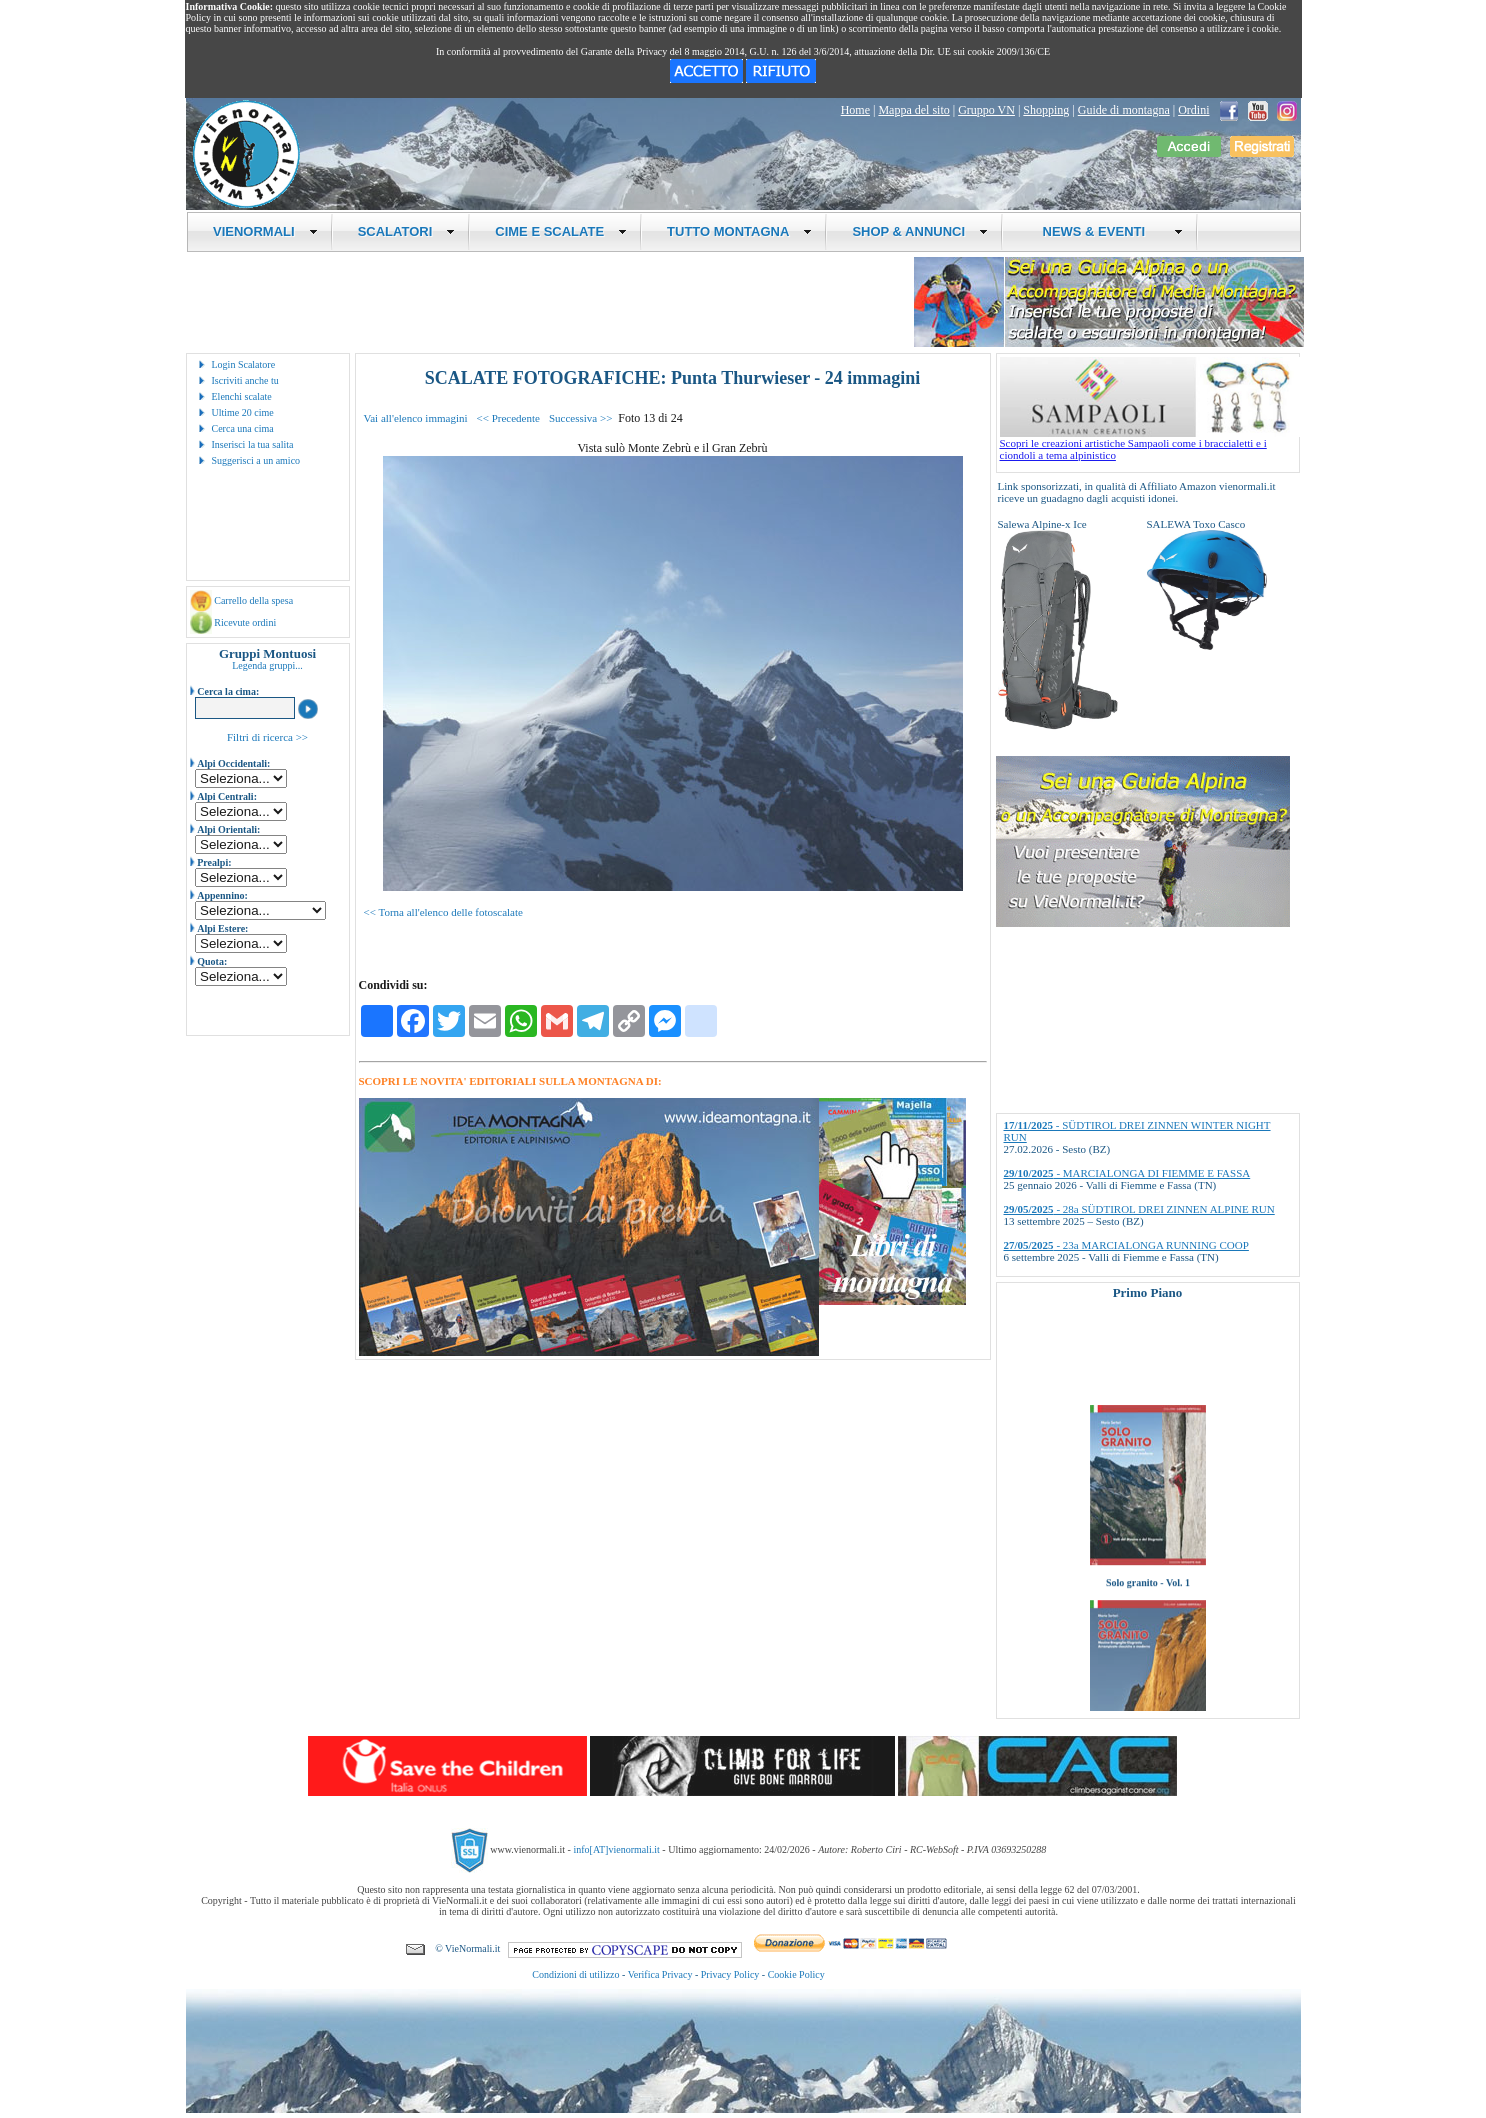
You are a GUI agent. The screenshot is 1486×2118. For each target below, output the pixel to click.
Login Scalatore (244, 364)
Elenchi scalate (242, 396)
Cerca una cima (243, 428)
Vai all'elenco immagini (416, 418)
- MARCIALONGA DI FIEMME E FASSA (1127, 1173)
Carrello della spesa (253, 600)
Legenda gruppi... (267, 665)
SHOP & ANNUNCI (920, 231)
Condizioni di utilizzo (575, 1974)
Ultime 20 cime (243, 412)
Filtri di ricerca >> (267, 737)
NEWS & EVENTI (1105, 231)
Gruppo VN (986, 110)
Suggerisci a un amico (256, 460)
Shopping (1046, 110)
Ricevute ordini (245, 622)
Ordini (1193, 110)
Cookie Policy (796, 1974)
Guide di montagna (1124, 110)
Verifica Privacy (660, 1974)
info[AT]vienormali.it (616, 1849)
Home (855, 110)
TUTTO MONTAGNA (739, 231)
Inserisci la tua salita (253, 444)
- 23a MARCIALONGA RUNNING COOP (1126, 1245)
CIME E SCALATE (561, 231)
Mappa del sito (913, 110)
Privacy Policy (730, 1974)
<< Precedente (508, 418)
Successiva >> (580, 418)
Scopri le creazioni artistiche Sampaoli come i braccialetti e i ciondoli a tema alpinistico (1150, 444)
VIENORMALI (265, 231)
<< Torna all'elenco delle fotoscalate (443, 912)
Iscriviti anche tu (245, 380)
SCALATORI (407, 231)
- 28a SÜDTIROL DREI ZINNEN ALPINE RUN (1139, 1209)
